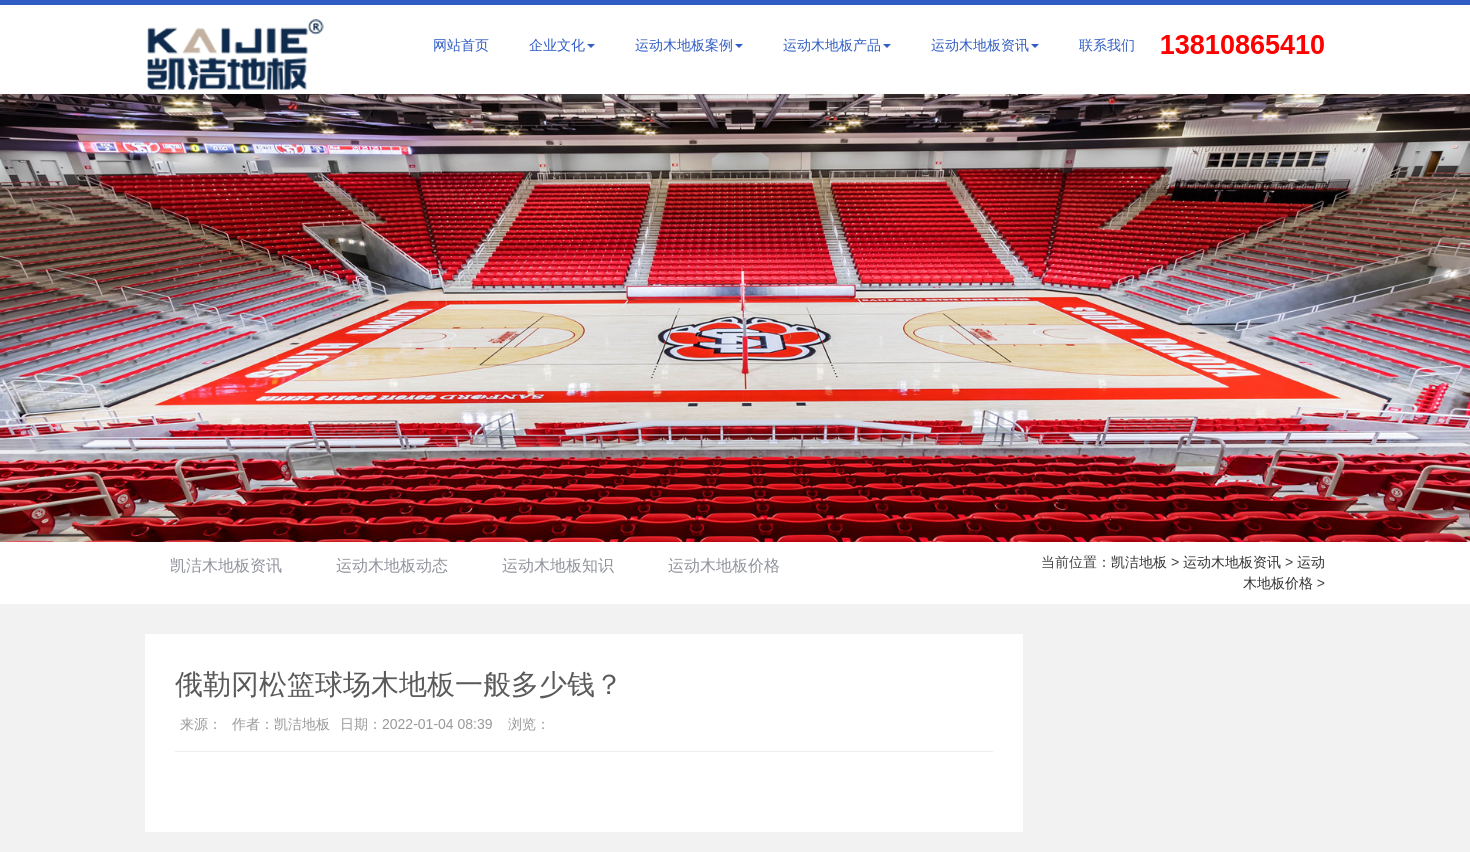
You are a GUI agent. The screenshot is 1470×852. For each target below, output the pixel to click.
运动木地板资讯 (985, 45)
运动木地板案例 (689, 45)
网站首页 (461, 45)
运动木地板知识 (558, 565)
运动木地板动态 (392, 565)
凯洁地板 (1139, 562)
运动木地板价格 (724, 565)
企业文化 (562, 45)
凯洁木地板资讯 (226, 565)
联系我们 (1107, 45)
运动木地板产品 (837, 45)
